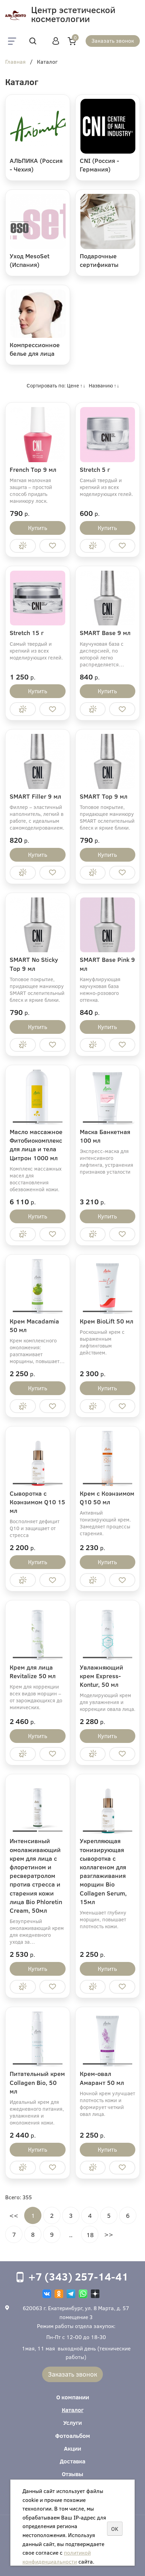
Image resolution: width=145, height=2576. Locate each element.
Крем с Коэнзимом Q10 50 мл (107, 1497)
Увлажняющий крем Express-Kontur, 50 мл (101, 1676)
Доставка (72, 2461)
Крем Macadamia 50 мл (34, 1325)
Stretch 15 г (27, 633)
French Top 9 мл (33, 469)
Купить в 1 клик (23, 546)
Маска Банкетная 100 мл (105, 1136)
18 (90, 2235)
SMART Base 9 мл (105, 633)
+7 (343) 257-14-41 (78, 2276)
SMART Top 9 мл (103, 796)
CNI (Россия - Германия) (99, 164)
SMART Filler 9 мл (35, 796)
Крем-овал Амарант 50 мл (102, 2077)
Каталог (73, 2410)
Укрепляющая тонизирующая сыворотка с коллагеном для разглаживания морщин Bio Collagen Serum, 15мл (103, 1871)
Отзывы (72, 2474)
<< (13, 2215)
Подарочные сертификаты (99, 260)
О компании (72, 2397)
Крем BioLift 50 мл (106, 1321)
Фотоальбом (72, 2436)
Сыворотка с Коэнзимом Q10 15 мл (37, 1502)
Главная (15, 62)
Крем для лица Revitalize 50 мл (33, 1671)
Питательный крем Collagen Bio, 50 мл (37, 2082)
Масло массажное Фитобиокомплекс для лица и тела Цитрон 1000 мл (36, 1145)
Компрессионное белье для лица (35, 349)
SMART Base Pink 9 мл (107, 963)
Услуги (72, 2423)
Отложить (52, 546)
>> (108, 2234)
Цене (73, 385)
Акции (72, 2448)
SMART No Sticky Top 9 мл (34, 963)
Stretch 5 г (95, 469)
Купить (37, 527)
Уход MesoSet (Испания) (29, 260)
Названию (101, 385)
